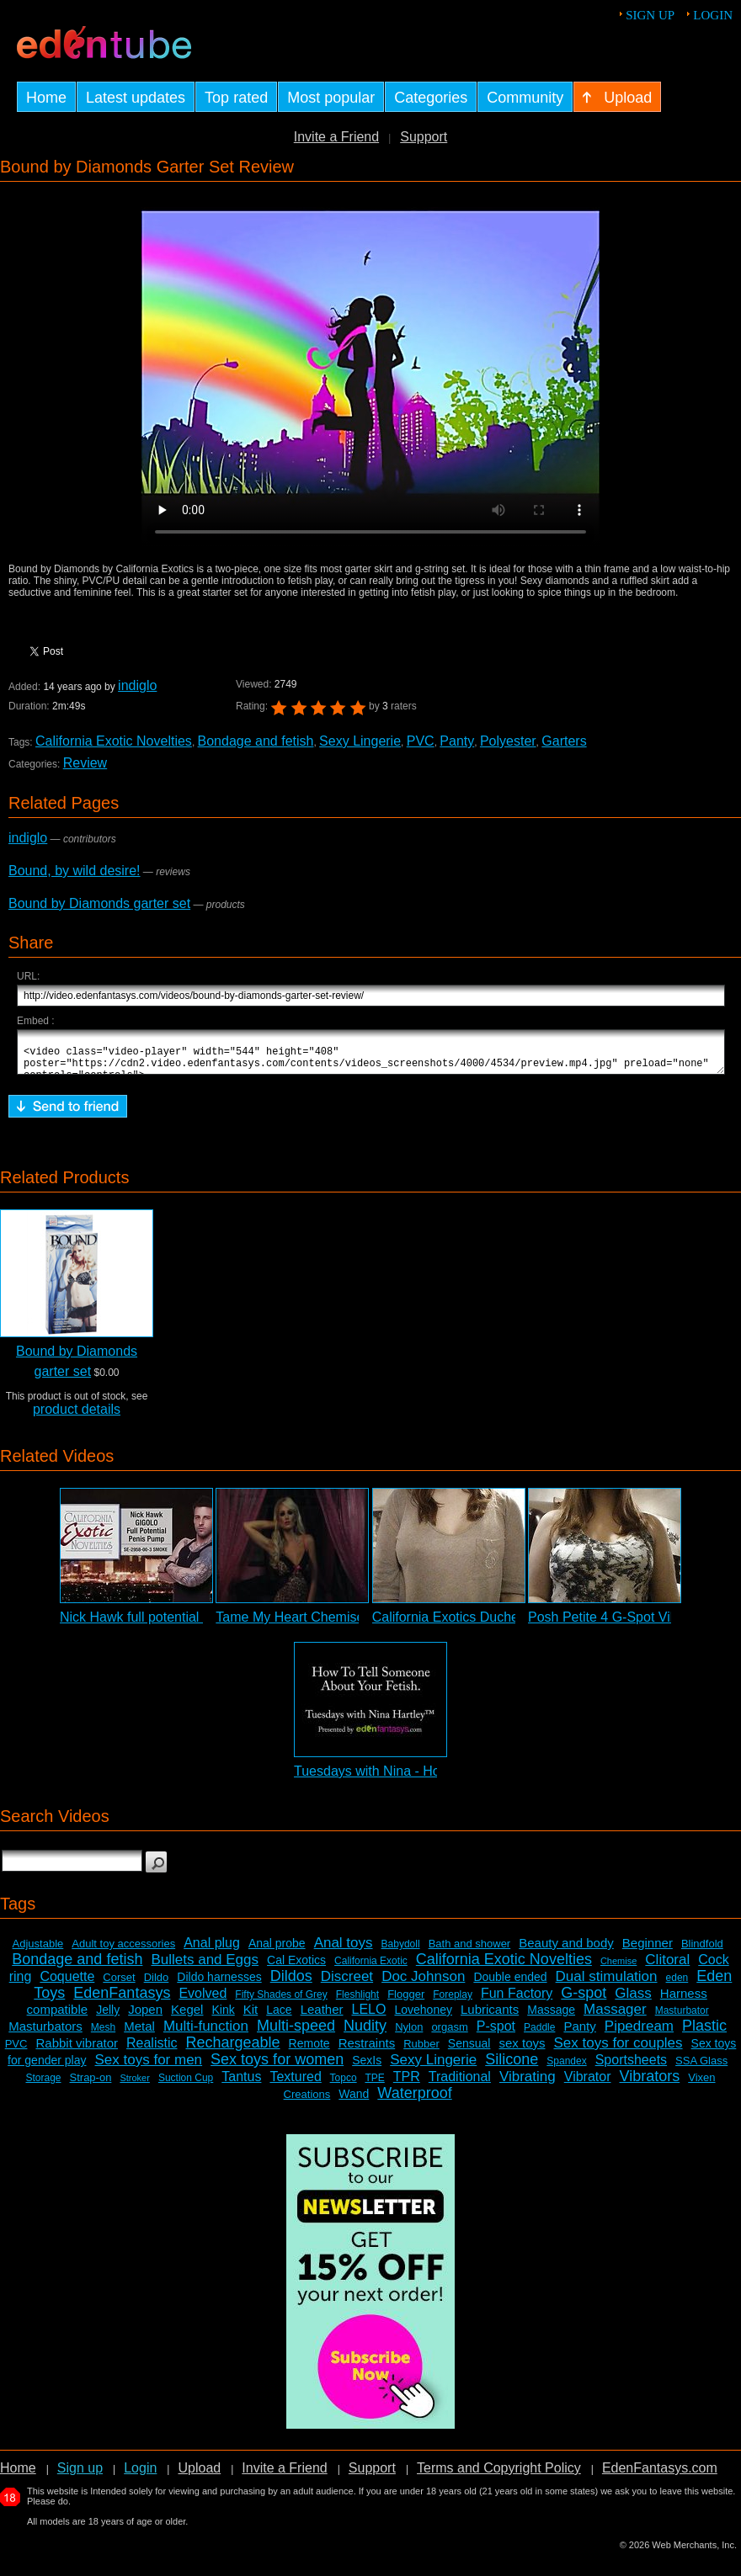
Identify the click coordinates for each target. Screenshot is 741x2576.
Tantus (241, 2084)
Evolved (203, 2001)
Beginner (647, 1950)
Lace (278, 2017)
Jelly (108, 2017)
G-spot (583, 2000)
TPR (406, 2084)
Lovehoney (423, 2017)
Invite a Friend (336, 137)
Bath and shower (470, 1951)
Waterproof (414, 2100)
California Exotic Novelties (113, 741)
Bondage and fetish (256, 741)
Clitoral (667, 1967)
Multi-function (205, 2034)
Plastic (704, 2033)
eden (677, 1985)
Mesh (103, 2035)
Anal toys (343, 1950)
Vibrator (587, 2084)
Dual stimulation (607, 1984)
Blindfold (702, 1951)
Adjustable (38, 1951)
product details (76, 1417)
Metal (139, 2033)
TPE (374, 2085)
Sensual (469, 2051)
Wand (354, 2101)
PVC (420, 741)
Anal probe (277, 1950)
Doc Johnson (423, 1984)
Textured (295, 2084)
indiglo (137, 685)
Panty (457, 741)
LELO (369, 2017)
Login (713, 15)
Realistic (151, 2050)
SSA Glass (701, 2068)
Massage (551, 2017)
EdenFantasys (121, 2000)
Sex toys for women (277, 2066)
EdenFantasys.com (659, 2475)
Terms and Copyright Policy (499, 2475)
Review (85, 763)
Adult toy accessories (123, 1951)
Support (423, 137)
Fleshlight (357, 2002)
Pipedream (639, 2034)
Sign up (650, 15)
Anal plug (212, 1950)
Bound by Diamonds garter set (99, 903)
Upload (199, 2475)
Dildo (156, 1984)
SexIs (366, 2067)
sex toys (521, 2050)
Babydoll (400, 1951)
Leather (322, 2017)
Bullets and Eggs (205, 1967)
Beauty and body (566, 1950)
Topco (343, 2085)
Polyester (508, 741)
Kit (251, 2017)
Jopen (145, 2017)
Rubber (421, 2051)
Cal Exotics (296, 1967)
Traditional (460, 2084)
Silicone (511, 2066)
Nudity (365, 2033)
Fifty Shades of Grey (281, 2002)
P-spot (496, 2033)
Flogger (405, 2001)
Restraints (367, 2050)
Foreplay (452, 2002)
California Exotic (371, 1968)
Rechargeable (233, 2050)
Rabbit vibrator (76, 2050)
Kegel (187, 2017)
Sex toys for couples (618, 2050)
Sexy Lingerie (360, 741)
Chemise (618, 1968)
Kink (222, 2017)
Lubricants (490, 2017)
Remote (309, 2051)
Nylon (409, 2034)
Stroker (134, 2085)
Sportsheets (631, 2067)
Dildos (291, 1983)
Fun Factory (516, 2001)
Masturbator (682, 2018)
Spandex (566, 2068)
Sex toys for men (149, 2067)
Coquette (67, 1984)
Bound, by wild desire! (74, 870)
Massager (615, 2017)
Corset (119, 1984)
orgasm (449, 2034)
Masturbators (45, 2033)
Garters (563, 741)
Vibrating (527, 2084)
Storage (43, 2085)
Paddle (539, 2035)
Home (18, 2475)
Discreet (347, 1984)
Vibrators (650, 2083)
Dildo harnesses (219, 1984)
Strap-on (91, 2085)
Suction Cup (185, 2085)
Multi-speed (296, 2033)
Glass (633, 2001)
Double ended (509, 1984)
